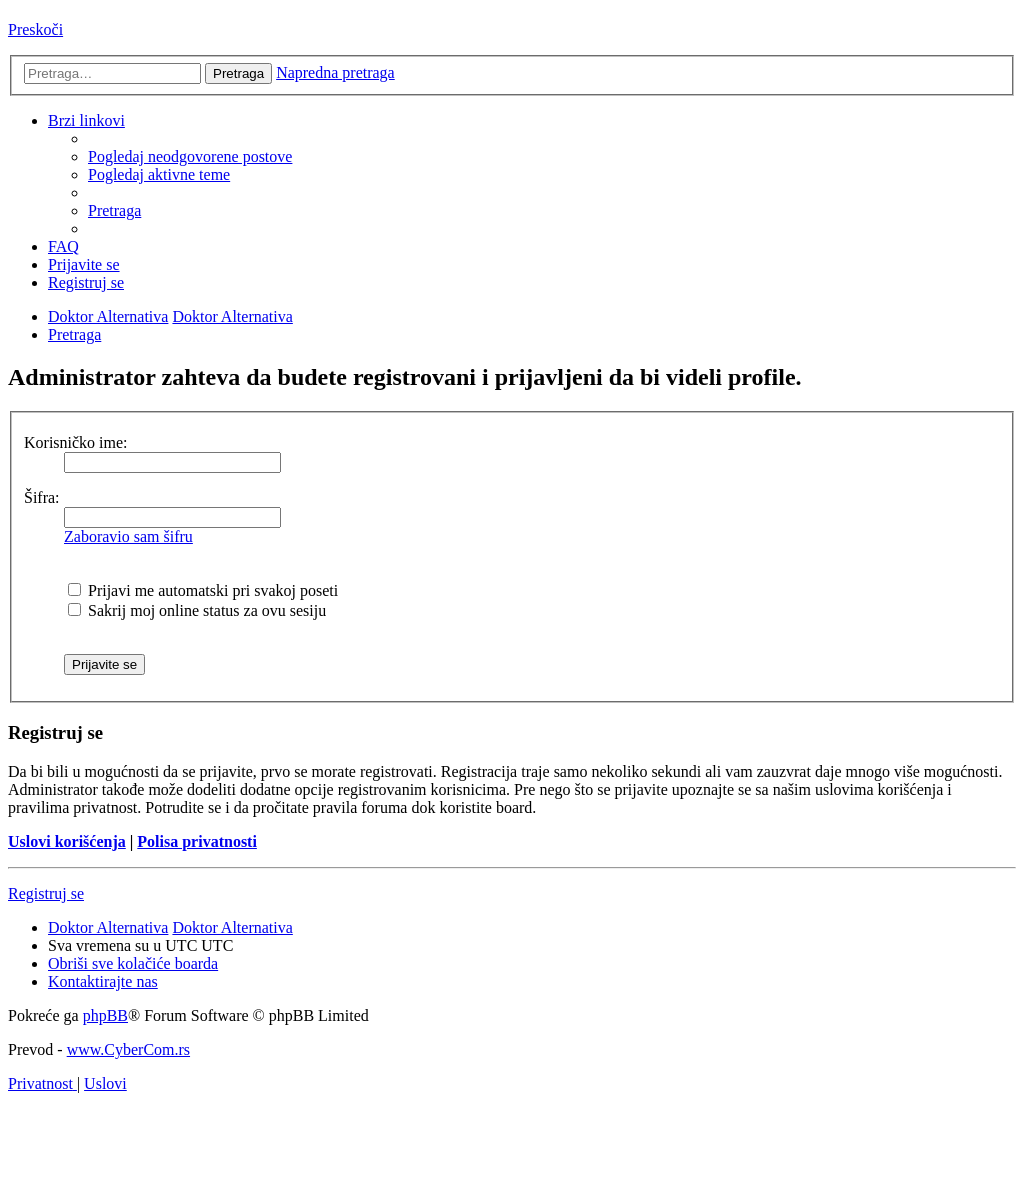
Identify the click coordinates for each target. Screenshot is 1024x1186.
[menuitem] (190, 156)
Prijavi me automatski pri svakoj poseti (203, 590)
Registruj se (46, 893)
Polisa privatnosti (197, 841)
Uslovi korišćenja (67, 841)
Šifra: (42, 497)
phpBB (105, 1015)
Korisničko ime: (76, 442)
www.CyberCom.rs (128, 1049)
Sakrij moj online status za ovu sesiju (197, 610)
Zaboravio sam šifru (128, 536)
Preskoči (35, 29)
